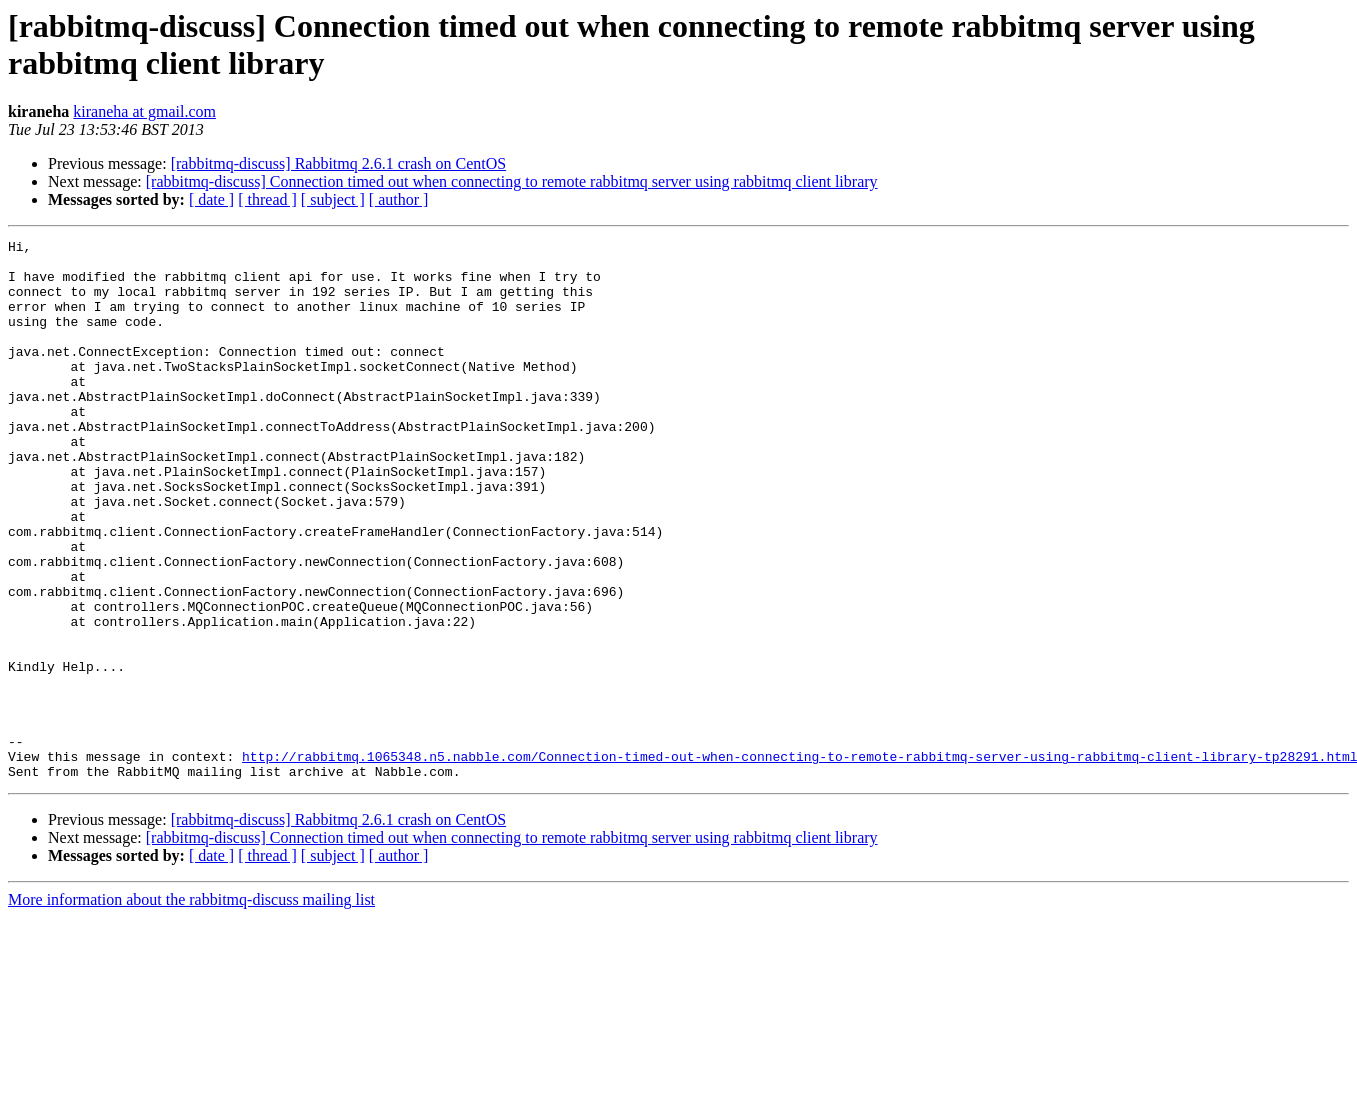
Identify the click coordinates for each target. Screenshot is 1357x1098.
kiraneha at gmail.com (144, 111)
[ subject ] (333, 199)
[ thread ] (267, 199)
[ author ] (399, 199)
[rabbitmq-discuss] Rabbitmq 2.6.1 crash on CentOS (339, 163)
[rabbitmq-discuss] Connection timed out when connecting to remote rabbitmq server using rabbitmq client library (512, 181)
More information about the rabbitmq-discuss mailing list (191, 1007)
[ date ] (211, 199)
